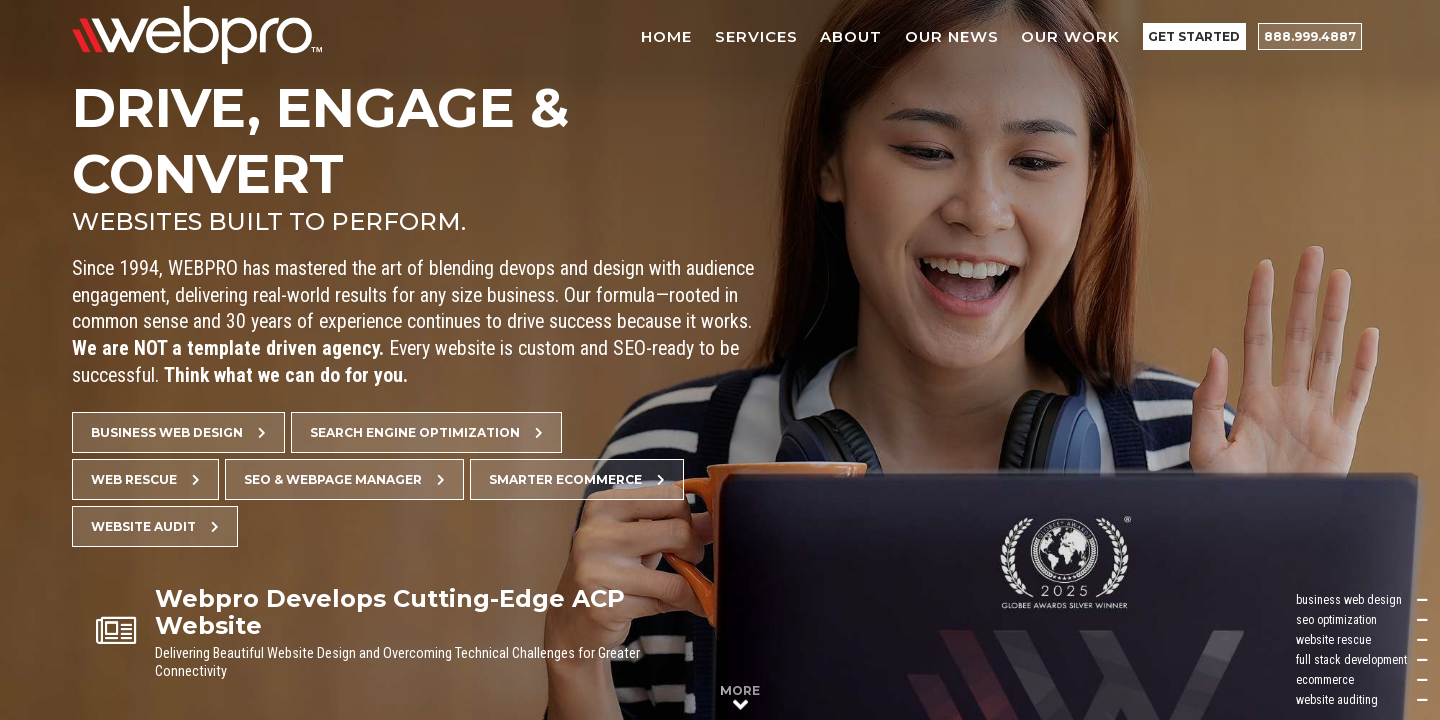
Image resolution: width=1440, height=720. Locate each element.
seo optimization (1362, 620)
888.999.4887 (1310, 36)
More (740, 698)
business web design (1362, 600)
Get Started (1195, 36)
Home (667, 36)
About (852, 36)
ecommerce (1362, 680)
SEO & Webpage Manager (344, 479)
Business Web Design (178, 432)
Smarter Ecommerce (577, 479)
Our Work (1071, 36)
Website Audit (155, 526)
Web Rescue (145, 479)
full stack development (1362, 660)
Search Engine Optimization (426, 432)
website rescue (1362, 640)
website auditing (1362, 700)
